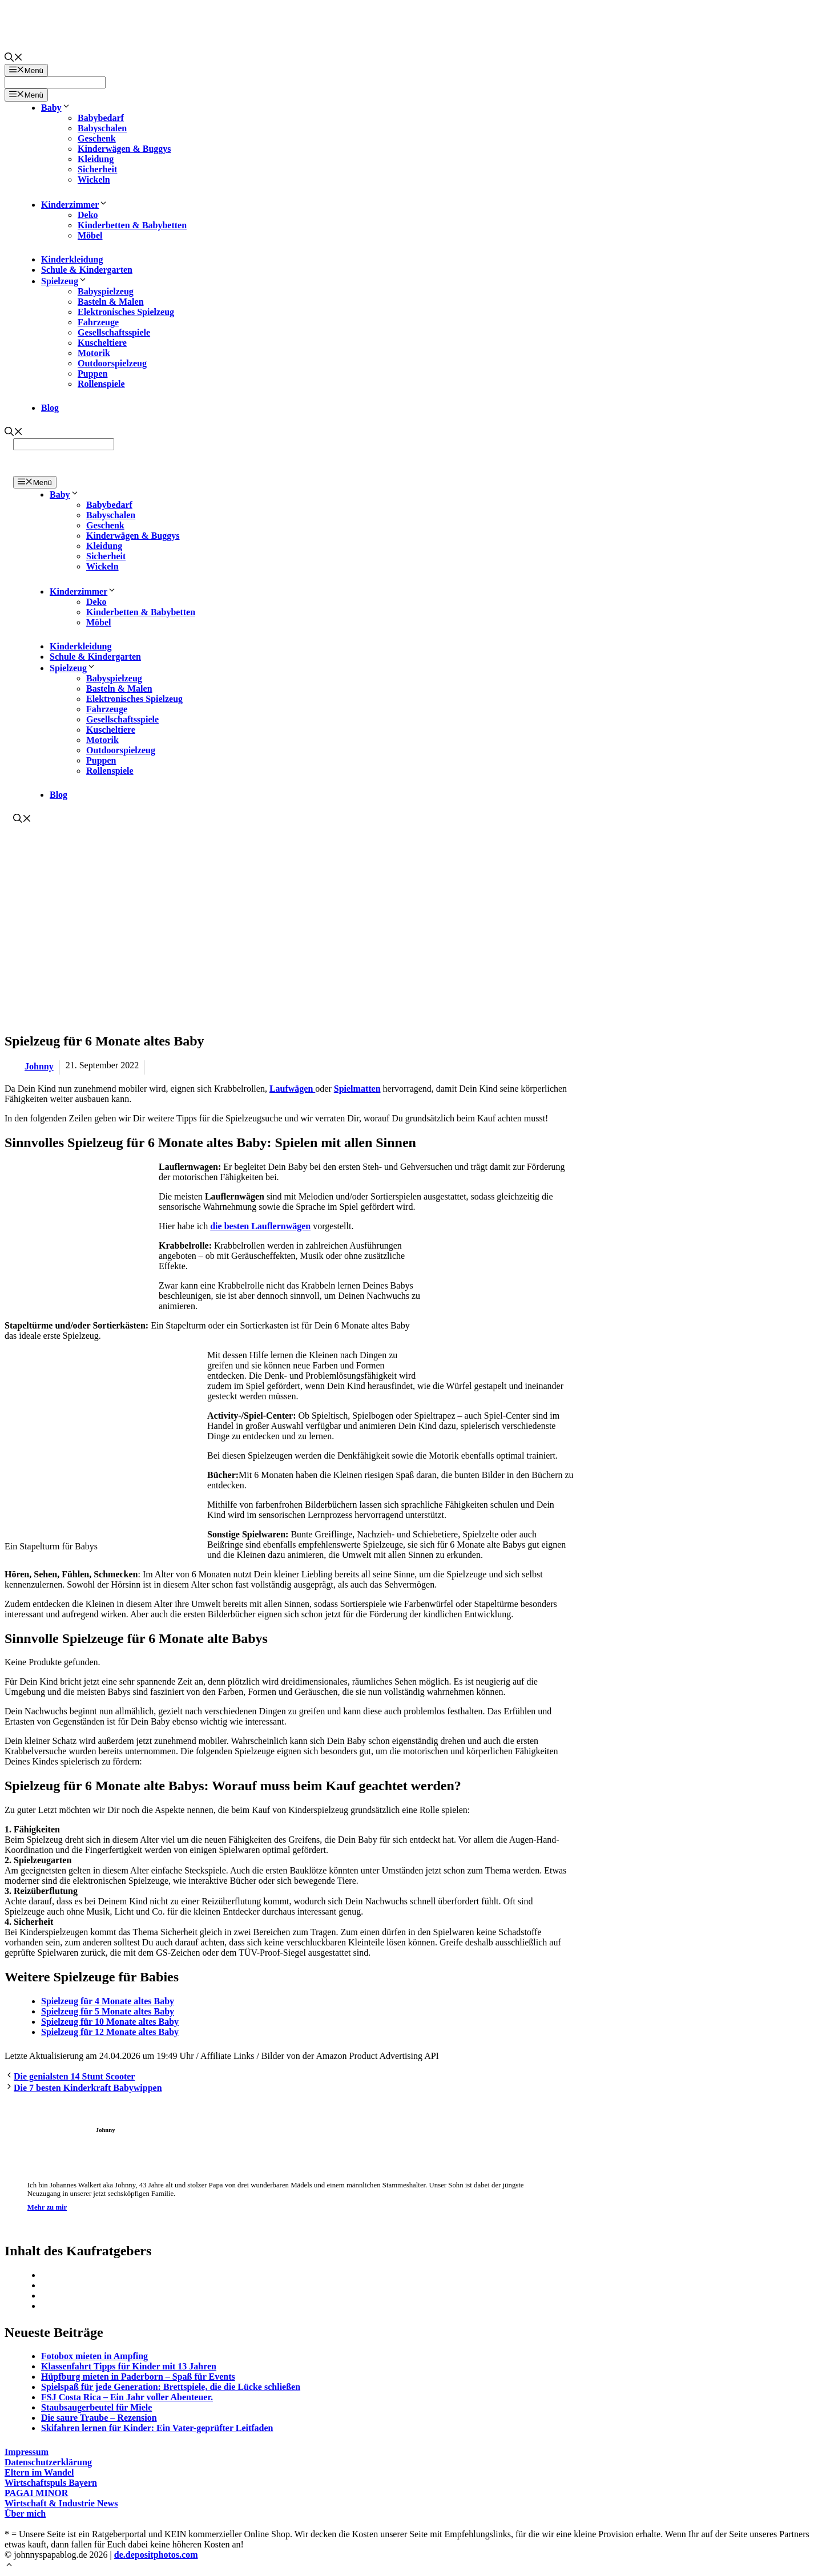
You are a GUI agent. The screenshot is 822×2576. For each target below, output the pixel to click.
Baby (56, 107)
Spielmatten (357, 1088)
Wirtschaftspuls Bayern (51, 2483)
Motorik (94, 353)
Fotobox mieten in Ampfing (94, 2356)
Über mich (25, 2513)
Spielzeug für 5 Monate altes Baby (107, 2011)
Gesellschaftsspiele (114, 332)
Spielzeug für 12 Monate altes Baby (110, 2032)
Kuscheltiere (102, 343)
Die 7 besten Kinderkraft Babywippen (88, 2088)
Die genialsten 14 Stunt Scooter (74, 2076)
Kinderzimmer (74, 204)
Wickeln (94, 179)
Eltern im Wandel (39, 2472)
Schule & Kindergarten (86, 269)
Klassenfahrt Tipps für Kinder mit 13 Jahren (128, 2366)
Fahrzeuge (98, 322)
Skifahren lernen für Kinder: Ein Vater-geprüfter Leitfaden (157, 2428)
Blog (50, 408)
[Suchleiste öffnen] (14, 58)
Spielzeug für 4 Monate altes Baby (107, 2001)
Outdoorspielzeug (112, 363)
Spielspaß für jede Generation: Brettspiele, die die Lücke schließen (170, 2387)
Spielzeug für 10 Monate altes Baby (110, 2021)
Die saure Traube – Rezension (99, 2417)
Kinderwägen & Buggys (124, 149)
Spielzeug (64, 281)
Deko (88, 215)
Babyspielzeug (106, 291)
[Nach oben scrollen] (9, 2566)
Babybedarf (101, 118)
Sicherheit (97, 169)
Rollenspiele (101, 384)
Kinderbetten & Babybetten (132, 225)
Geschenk (97, 138)
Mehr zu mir (47, 2207)
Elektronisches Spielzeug (126, 312)
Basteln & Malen (111, 301)
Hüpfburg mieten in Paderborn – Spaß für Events (138, 2376)
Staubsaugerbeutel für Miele (96, 2407)
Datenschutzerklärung (48, 2462)
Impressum (27, 2452)
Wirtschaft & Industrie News (61, 2503)
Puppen (92, 373)
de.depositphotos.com (156, 2554)
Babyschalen (102, 128)
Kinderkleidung (72, 259)
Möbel (90, 235)
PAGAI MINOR (36, 2493)
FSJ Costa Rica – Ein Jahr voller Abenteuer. (127, 2397)
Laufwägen (292, 1088)
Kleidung (96, 159)
